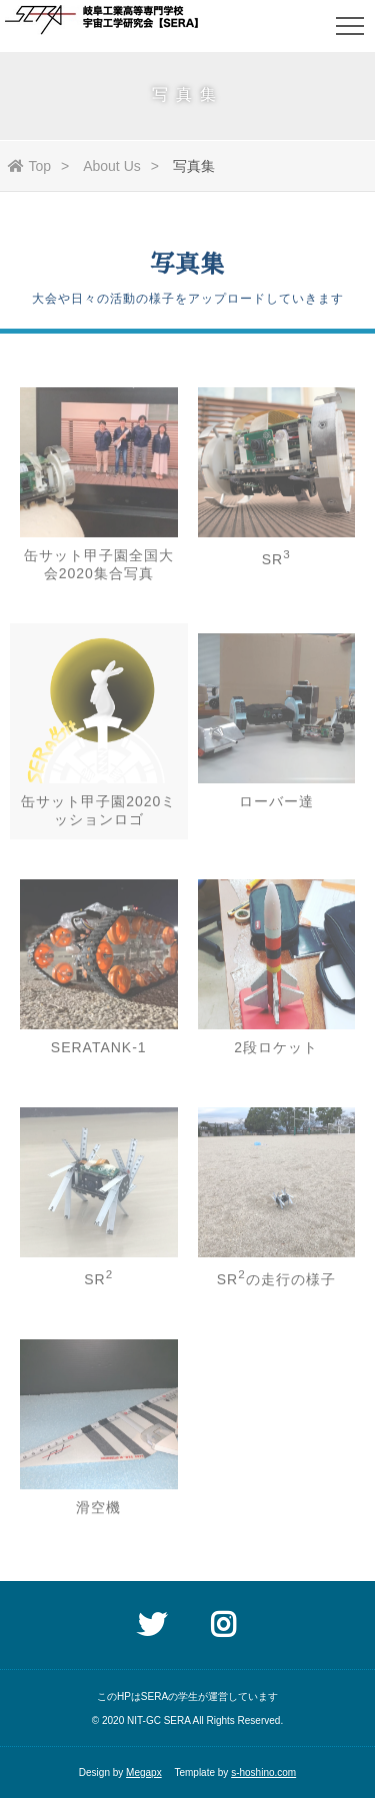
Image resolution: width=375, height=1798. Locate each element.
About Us (112, 166)
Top (30, 166)
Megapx (144, 1772)
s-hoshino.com (263, 1772)
